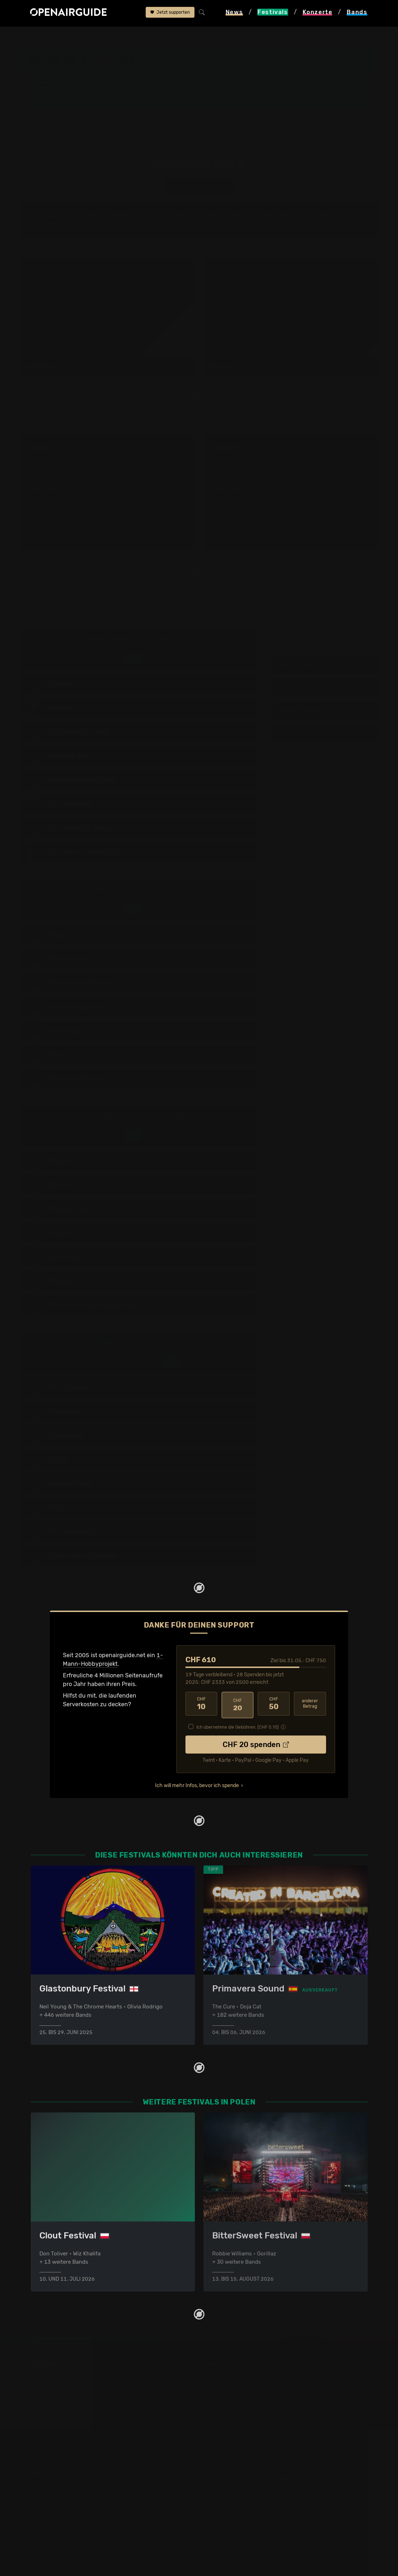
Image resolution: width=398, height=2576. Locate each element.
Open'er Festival (129, 36)
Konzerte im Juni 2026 (234, 2418)
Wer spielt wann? (63, 101)
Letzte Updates (174, 94)
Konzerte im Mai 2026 (233, 2410)
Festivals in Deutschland (64, 2392)
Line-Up (51, 94)
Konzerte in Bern (226, 2392)
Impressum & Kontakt (60, 2519)
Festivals (65, 36)
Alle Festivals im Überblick (66, 2444)
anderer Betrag (310, 1704)
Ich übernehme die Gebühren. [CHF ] (237, 1726)
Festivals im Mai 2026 (60, 2410)
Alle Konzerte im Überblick (239, 2444)
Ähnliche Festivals (178, 101)
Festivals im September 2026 (70, 2436)
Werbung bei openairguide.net (72, 2502)
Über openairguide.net (61, 2484)
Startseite (33, 36)
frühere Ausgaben (181, 36)
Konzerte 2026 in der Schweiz (244, 2436)
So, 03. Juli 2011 (325, 733)
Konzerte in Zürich (228, 2384)
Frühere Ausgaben (257, 94)
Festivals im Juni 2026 (61, 2418)
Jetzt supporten (170, 13)
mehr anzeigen (107, 521)
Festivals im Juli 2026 (60, 2427)
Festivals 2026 (50, 2401)
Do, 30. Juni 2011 (325, 666)
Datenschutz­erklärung (61, 2510)
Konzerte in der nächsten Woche (247, 2401)
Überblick (128, 94)
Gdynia (288, 64)
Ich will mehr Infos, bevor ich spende (197, 1784)
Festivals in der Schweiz (63, 2384)
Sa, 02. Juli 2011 (325, 710)
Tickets (125, 101)
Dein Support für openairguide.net (77, 2493)
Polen (92, 36)
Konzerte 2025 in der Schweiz (244, 2427)
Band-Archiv (250, 101)
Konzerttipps (221, 2375)
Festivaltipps (48, 2375)
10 (201, 1705)
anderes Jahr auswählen (199, 187)
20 (237, 1705)
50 (273, 1705)
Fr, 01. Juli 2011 (325, 688)
